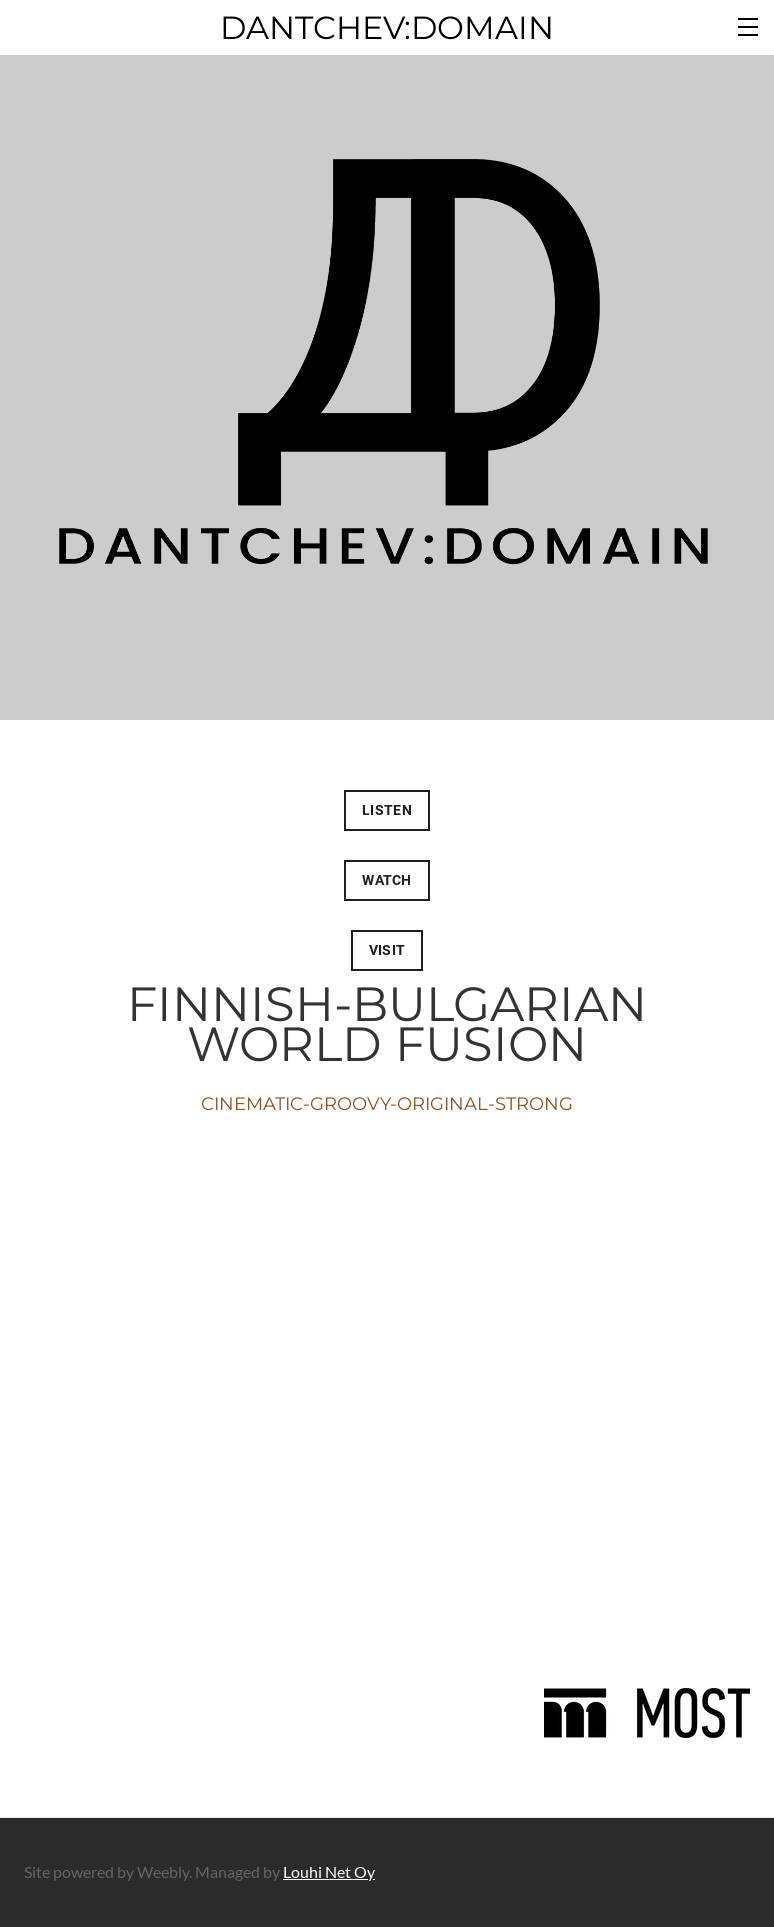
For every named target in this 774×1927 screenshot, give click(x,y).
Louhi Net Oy (329, 1871)
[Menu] (749, 25)
